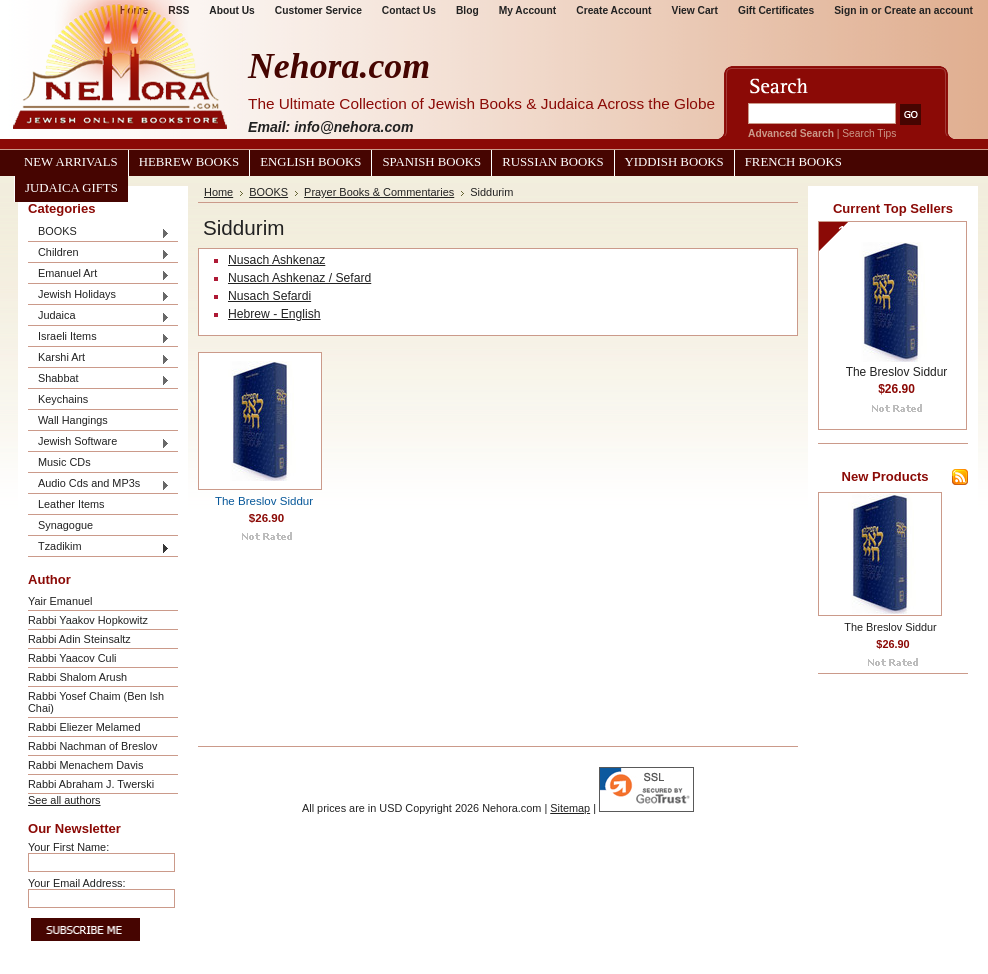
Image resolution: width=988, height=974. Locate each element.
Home (218, 192)
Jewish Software (99, 442)
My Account (528, 10)
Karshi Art (99, 358)
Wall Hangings (73, 420)
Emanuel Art (99, 274)
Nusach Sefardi (269, 296)
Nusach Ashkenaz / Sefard (299, 278)
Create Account (613, 10)
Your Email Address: (77, 883)
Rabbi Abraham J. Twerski (91, 784)
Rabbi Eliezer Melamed (84, 727)
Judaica (99, 316)
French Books (793, 162)
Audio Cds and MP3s (99, 484)
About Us (231, 10)
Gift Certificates (776, 10)
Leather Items (71, 504)
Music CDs (64, 462)
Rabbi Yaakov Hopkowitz (88, 620)
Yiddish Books (674, 162)
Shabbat (99, 379)
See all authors (64, 800)
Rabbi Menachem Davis (85, 765)
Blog (467, 10)
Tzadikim (99, 547)
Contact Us (409, 10)
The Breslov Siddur (264, 501)
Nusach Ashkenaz (276, 260)
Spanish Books (431, 162)
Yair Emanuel (60, 601)
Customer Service (318, 10)
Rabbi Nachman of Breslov (92, 746)
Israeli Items (99, 337)
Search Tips (869, 133)
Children (99, 253)
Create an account (928, 10)
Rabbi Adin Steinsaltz (79, 639)
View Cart (695, 10)
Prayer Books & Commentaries (379, 192)
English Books (310, 162)
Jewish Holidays (99, 295)
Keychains (63, 399)
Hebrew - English (274, 314)
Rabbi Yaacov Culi (72, 658)
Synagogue (65, 525)
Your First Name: (68, 847)
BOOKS (99, 232)
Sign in (851, 10)
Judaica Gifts (71, 188)
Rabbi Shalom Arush (77, 677)
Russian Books (552, 162)
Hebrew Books (189, 162)
